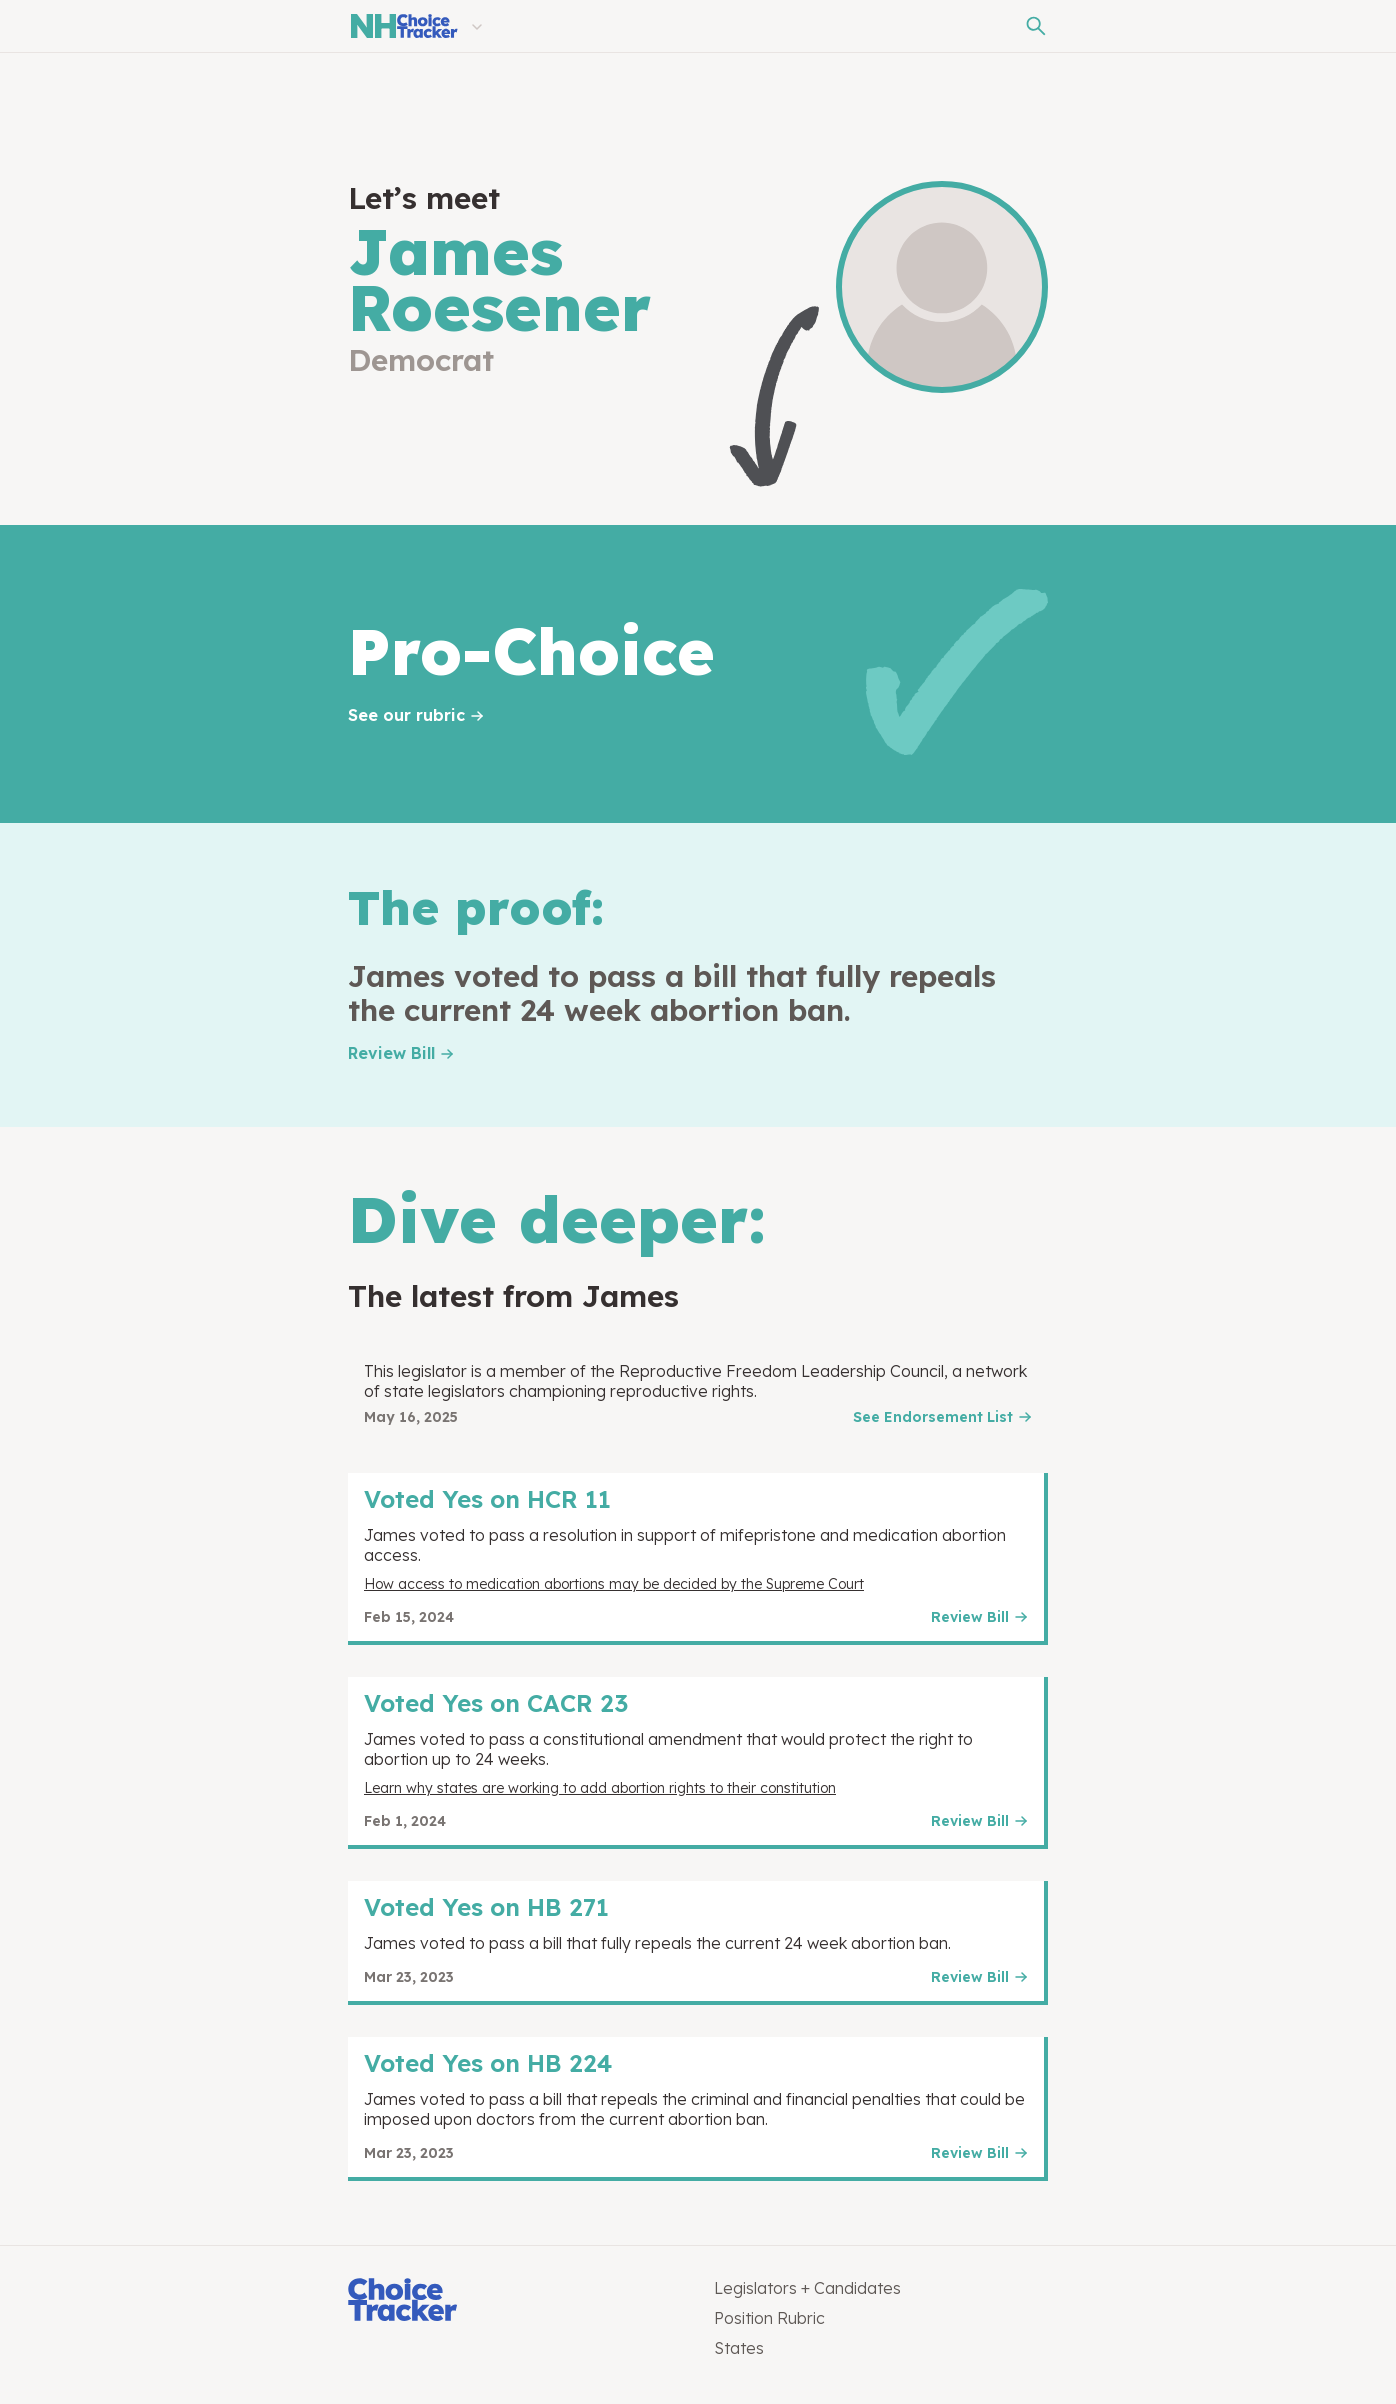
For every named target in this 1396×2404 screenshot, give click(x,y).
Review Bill (391, 1053)
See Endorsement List (933, 1417)
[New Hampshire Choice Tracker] (403, 26)
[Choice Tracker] (515, 2301)
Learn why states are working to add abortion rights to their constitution (600, 1788)
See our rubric (406, 715)
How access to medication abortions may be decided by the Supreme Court (614, 1584)
